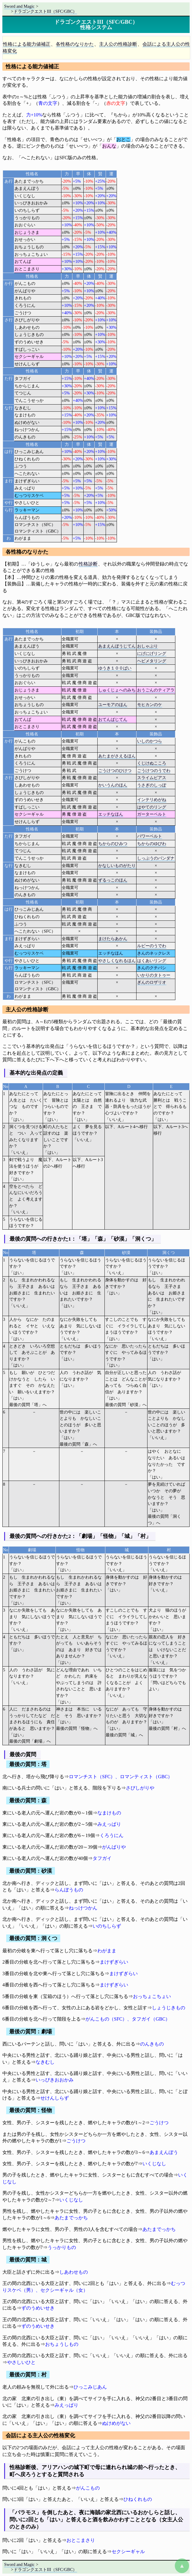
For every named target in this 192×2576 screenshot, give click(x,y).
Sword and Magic (19, 6)
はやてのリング (151, 807)
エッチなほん (110, 814)
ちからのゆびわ (151, 843)
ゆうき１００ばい (114, 668)
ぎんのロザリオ (151, 982)
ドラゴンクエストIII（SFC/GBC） (45, 11)
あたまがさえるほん (117, 756)
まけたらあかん (112, 938)
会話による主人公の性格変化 (40, 2435)
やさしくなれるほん (117, 960)
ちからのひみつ (112, 843)
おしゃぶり (147, 646)
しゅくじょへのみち (117, 690)
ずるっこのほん (112, 880)
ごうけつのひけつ (114, 770)
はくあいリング (151, 960)
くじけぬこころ (151, 763)
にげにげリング (151, 653)
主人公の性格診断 (118, 44)
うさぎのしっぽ (151, 785)
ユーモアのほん (112, 704)
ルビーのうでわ (151, 945)
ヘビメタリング (151, 660)
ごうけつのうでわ (153, 770)
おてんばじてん (112, 719)
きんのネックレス (153, 953)
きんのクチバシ (151, 967)
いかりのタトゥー (153, 975)
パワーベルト (149, 836)
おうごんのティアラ (155, 690)
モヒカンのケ (149, 704)
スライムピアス (151, 777)
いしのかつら (149, 741)
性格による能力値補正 (26, 44)
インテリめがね (151, 799)
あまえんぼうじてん (117, 646)
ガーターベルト (151, 814)
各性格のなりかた (75, 44)
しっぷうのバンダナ (155, 858)
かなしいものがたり (117, 865)
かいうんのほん (112, 785)
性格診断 (88, 563)
